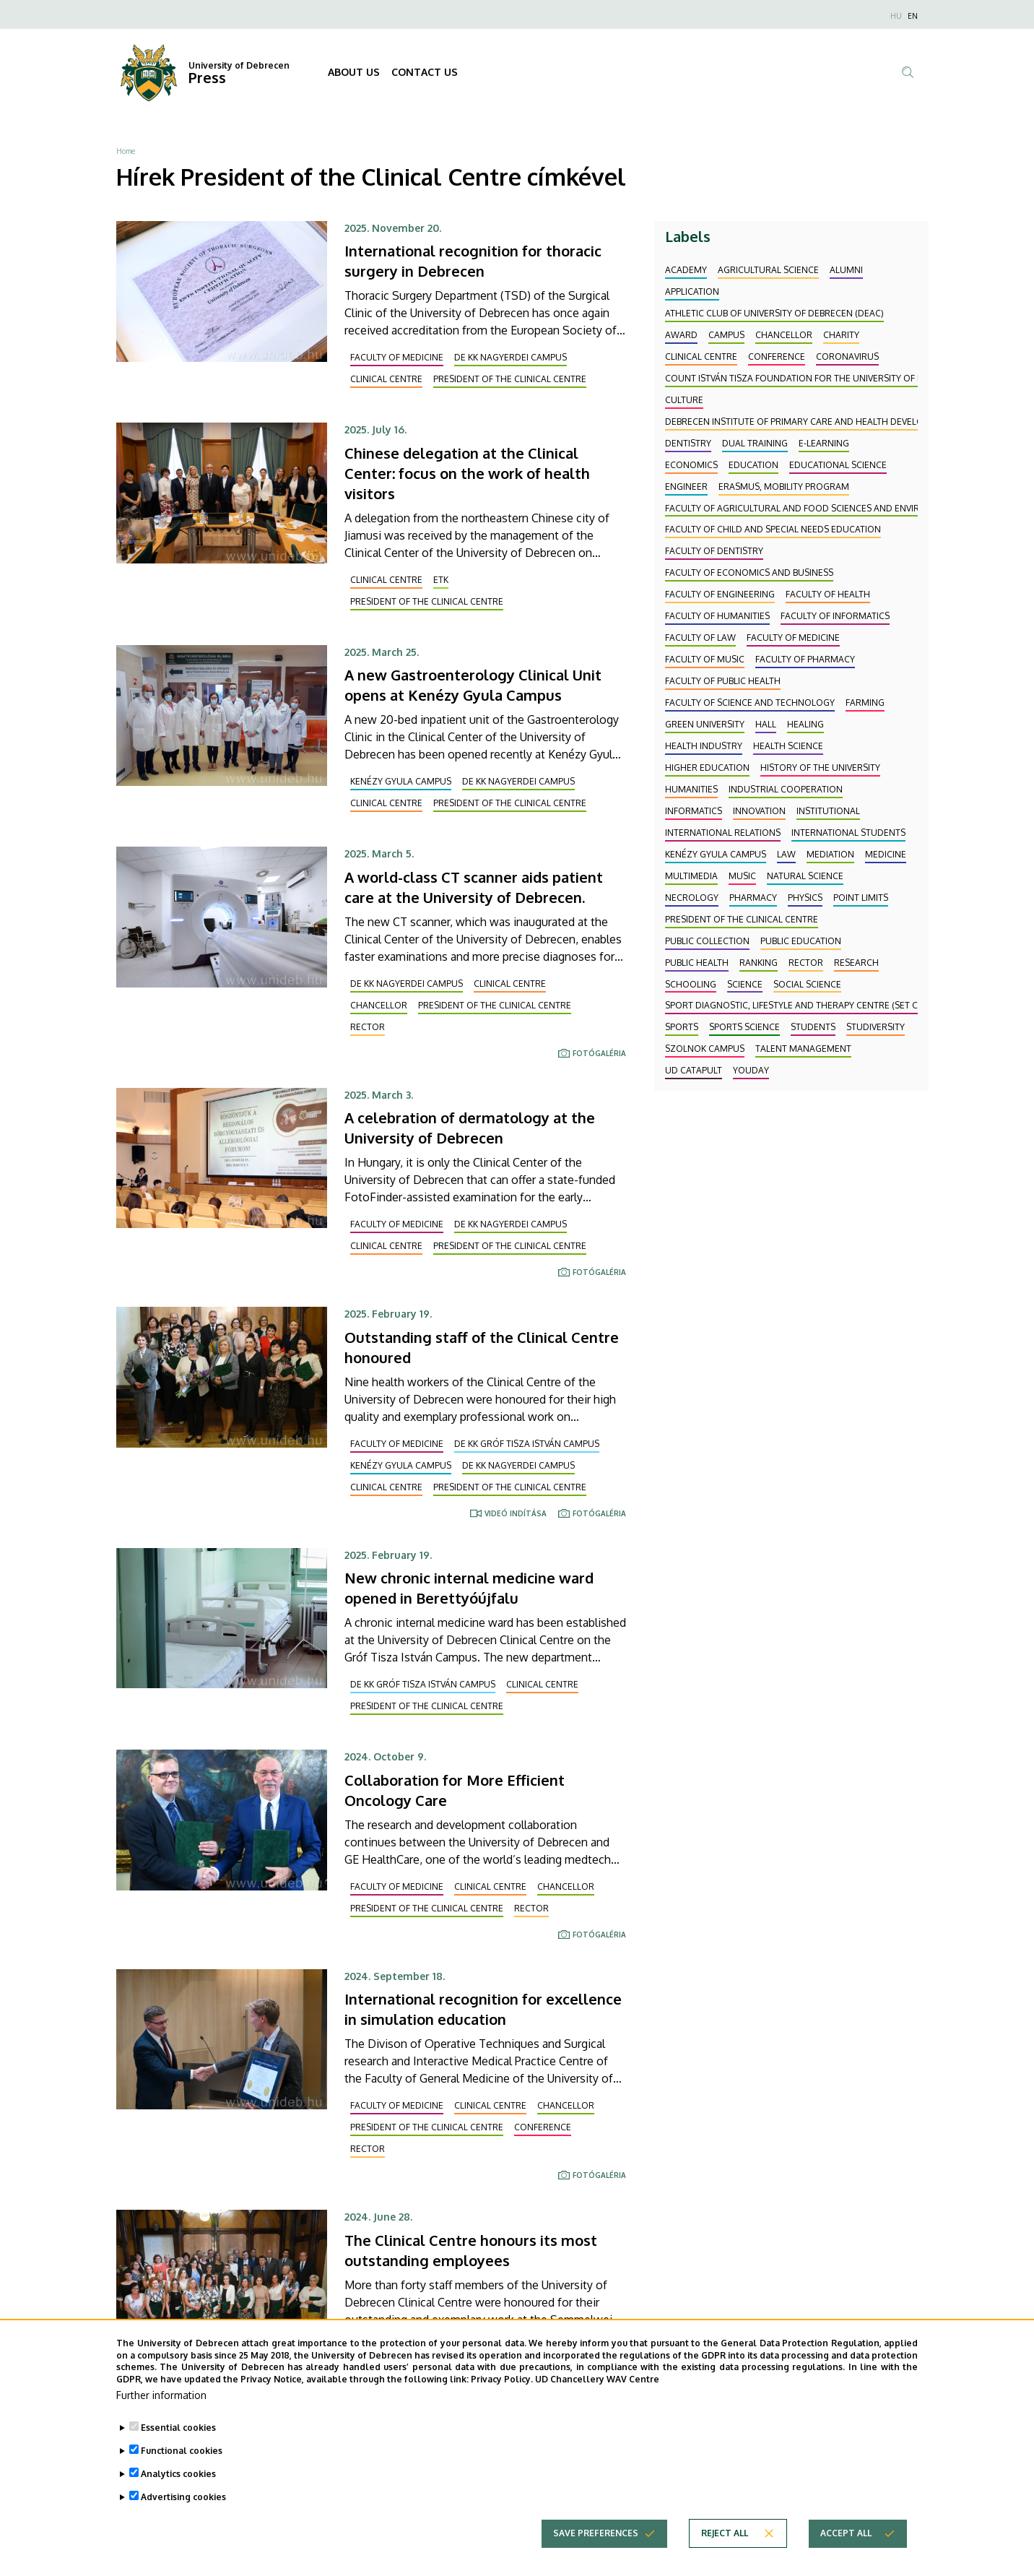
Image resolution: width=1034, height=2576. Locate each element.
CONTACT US (424, 72)
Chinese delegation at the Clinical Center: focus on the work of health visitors (467, 473)
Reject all (724, 2545)
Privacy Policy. (502, 2392)
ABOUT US (354, 72)
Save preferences (595, 2545)
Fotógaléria (599, 1053)
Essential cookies (178, 2439)
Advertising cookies (183, 2509)
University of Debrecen (239, 65)
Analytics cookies (178, 2486)
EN (913, 16)
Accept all (846, 2545)
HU (896, 16)
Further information (161, 2407)
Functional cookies (181, 2463)
